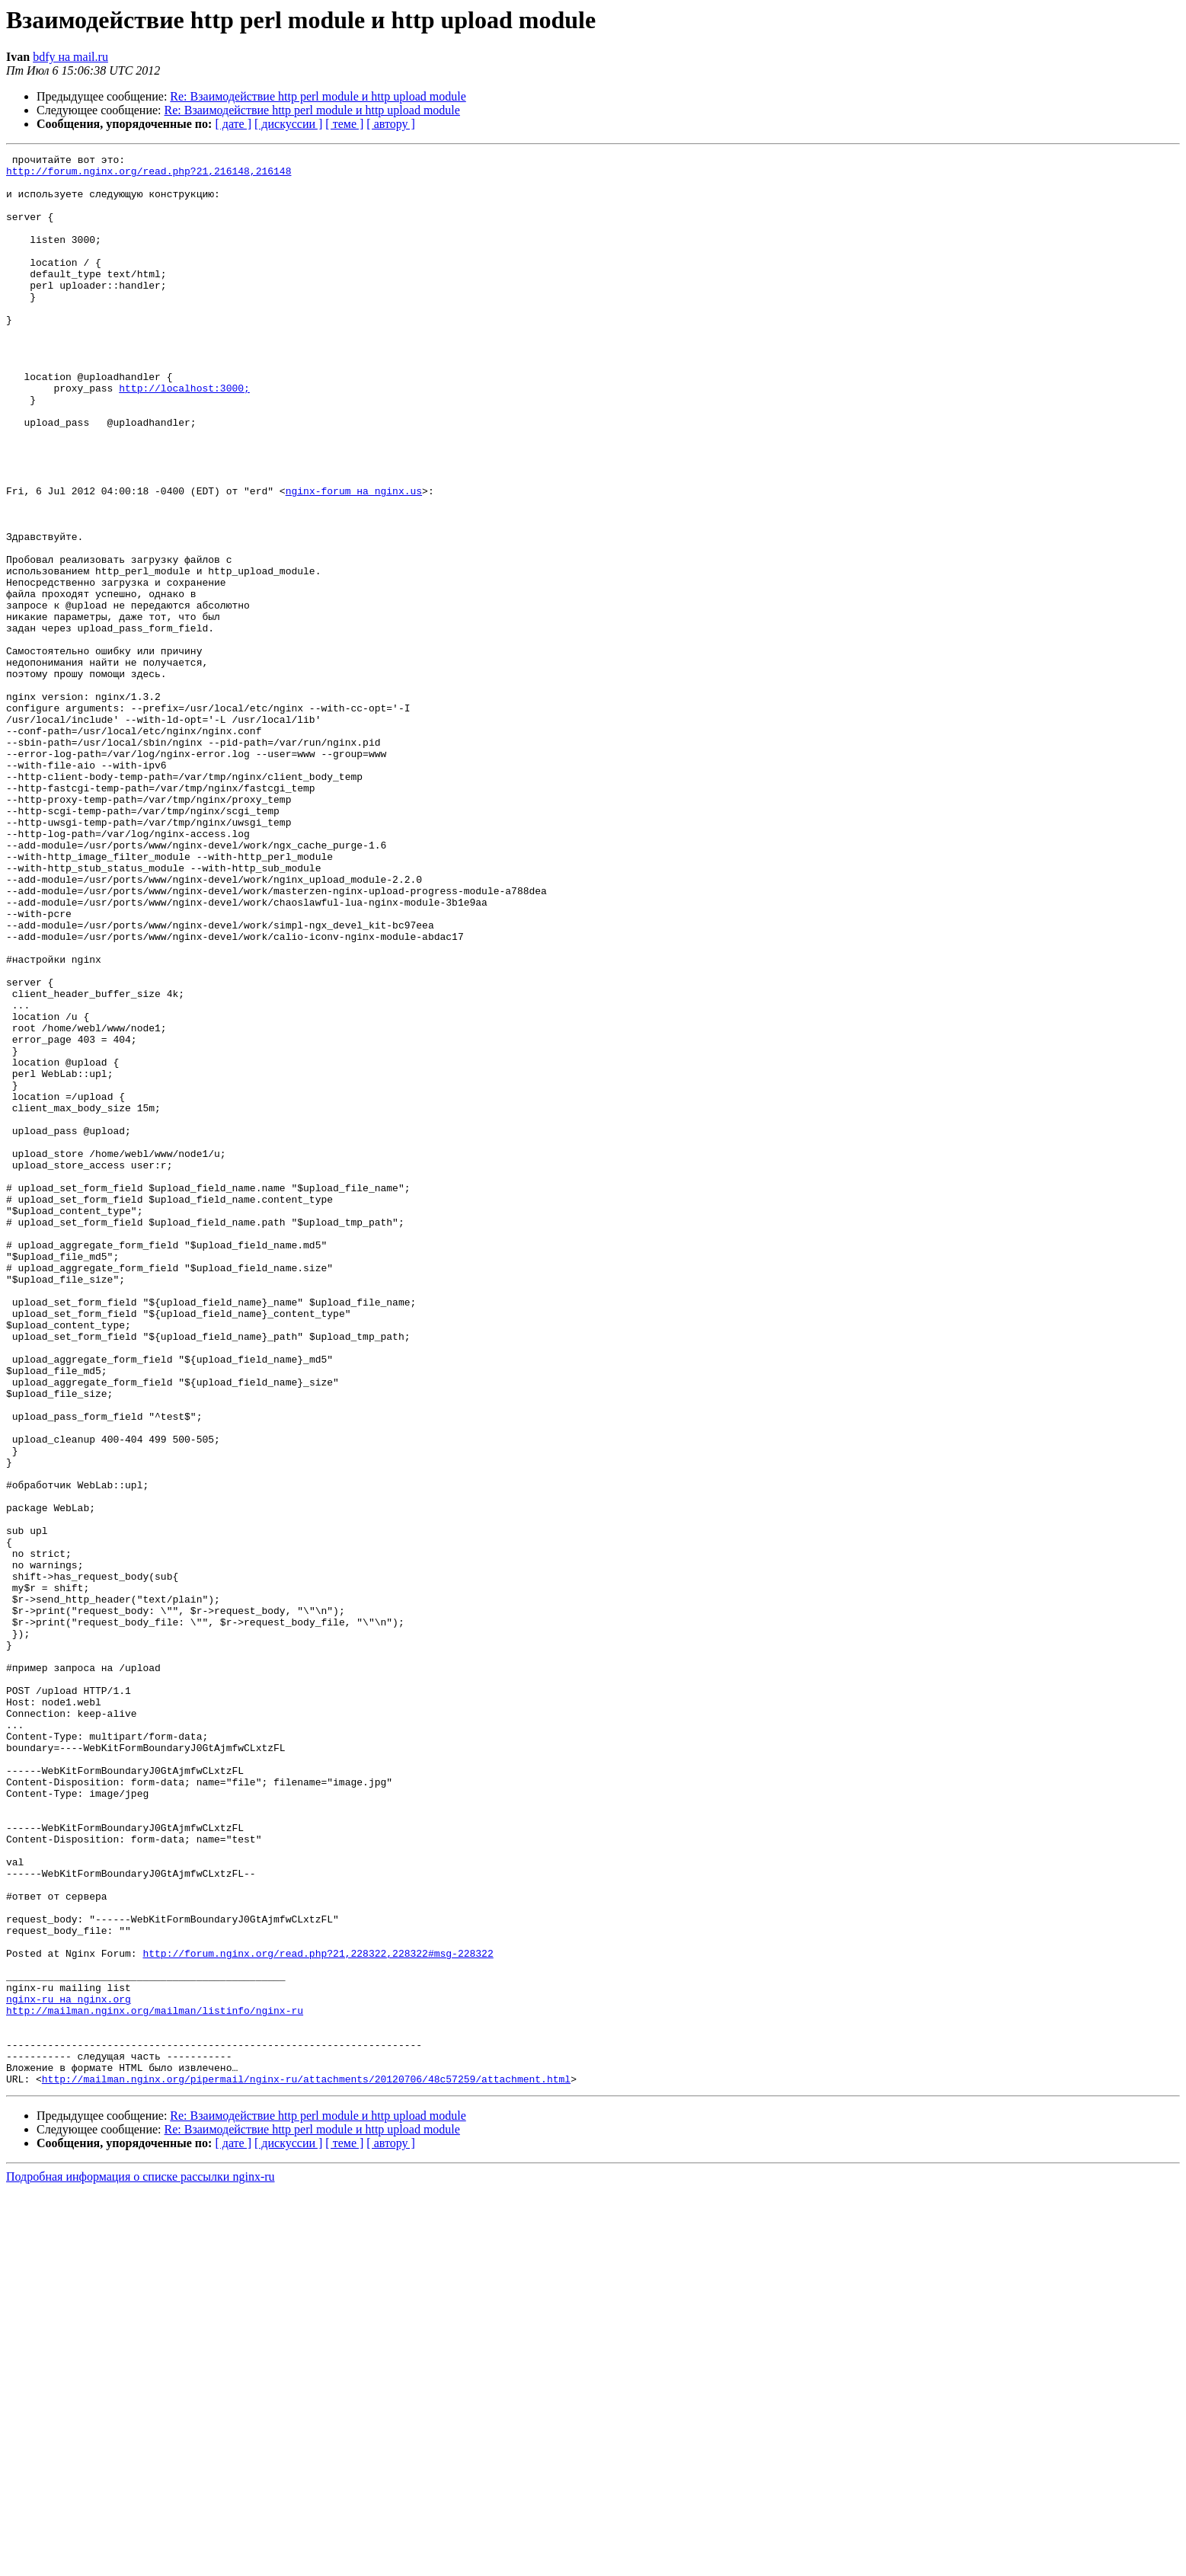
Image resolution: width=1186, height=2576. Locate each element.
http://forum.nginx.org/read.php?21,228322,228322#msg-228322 (317, 2314)
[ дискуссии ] (288, 123)
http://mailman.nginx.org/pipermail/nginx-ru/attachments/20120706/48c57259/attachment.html (306, 2465)
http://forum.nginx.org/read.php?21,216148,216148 (148, 175)
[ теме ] (344, 123)
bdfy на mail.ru (70, 56)
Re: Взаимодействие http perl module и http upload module (317, 96)
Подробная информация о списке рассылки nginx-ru (140, 2562)
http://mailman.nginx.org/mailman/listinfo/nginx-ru (154, 2382)
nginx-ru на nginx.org (68, 2369)
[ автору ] (390, 123)
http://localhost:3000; (184, 436)
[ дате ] (233, 123)
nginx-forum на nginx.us (354, 559)
